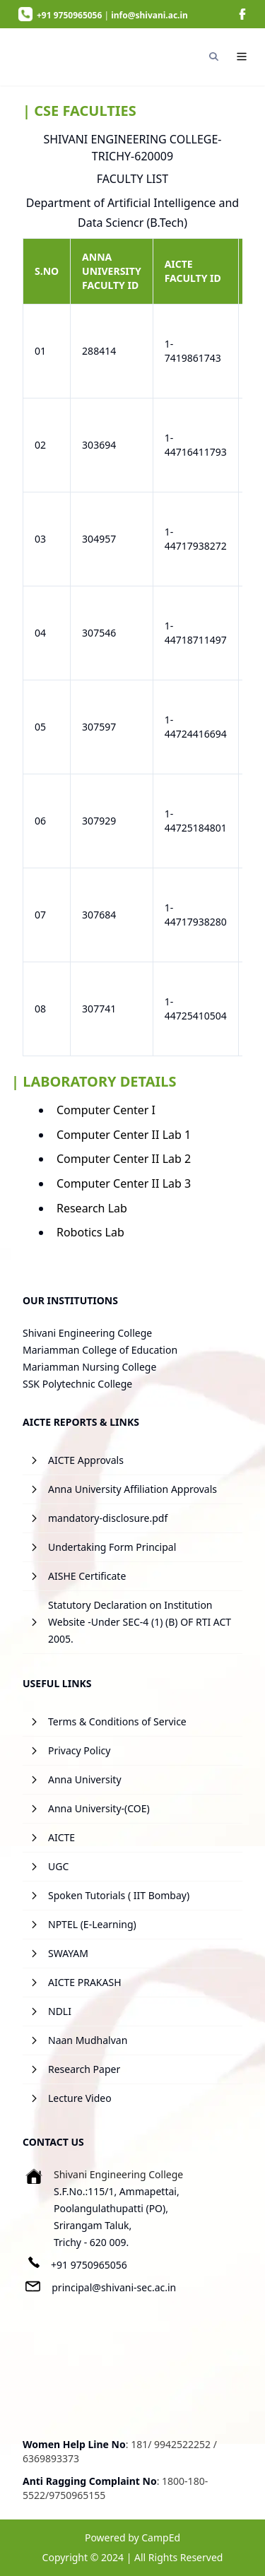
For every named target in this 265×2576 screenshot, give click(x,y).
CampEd (160, 2537)
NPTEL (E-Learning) (92, 1924)
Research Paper (84, 2069)
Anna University (85, 1779)
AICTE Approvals (86, 1460)
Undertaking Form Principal (112, 1547)
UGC (58, 1866)
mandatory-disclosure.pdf (107, 1518)
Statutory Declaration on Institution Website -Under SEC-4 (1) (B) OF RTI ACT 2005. (139, 1622)
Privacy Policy (79, 1750)
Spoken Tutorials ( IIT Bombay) (118, 1895)
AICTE (61, 1837)
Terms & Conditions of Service (117, 1721)
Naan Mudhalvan (87, 2040)
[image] (242, 14)
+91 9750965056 (89, 2264)
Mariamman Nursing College (89, 1366)
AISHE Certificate (87, 1576)
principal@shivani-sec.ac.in (114, 2287)
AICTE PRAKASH (85, 1982)
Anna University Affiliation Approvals (132, 1489)
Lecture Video (80, 2098)
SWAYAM (68, 1953)
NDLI (59, 2011)
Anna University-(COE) (99, 1808)
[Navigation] (242, 56)
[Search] (213, 56)
